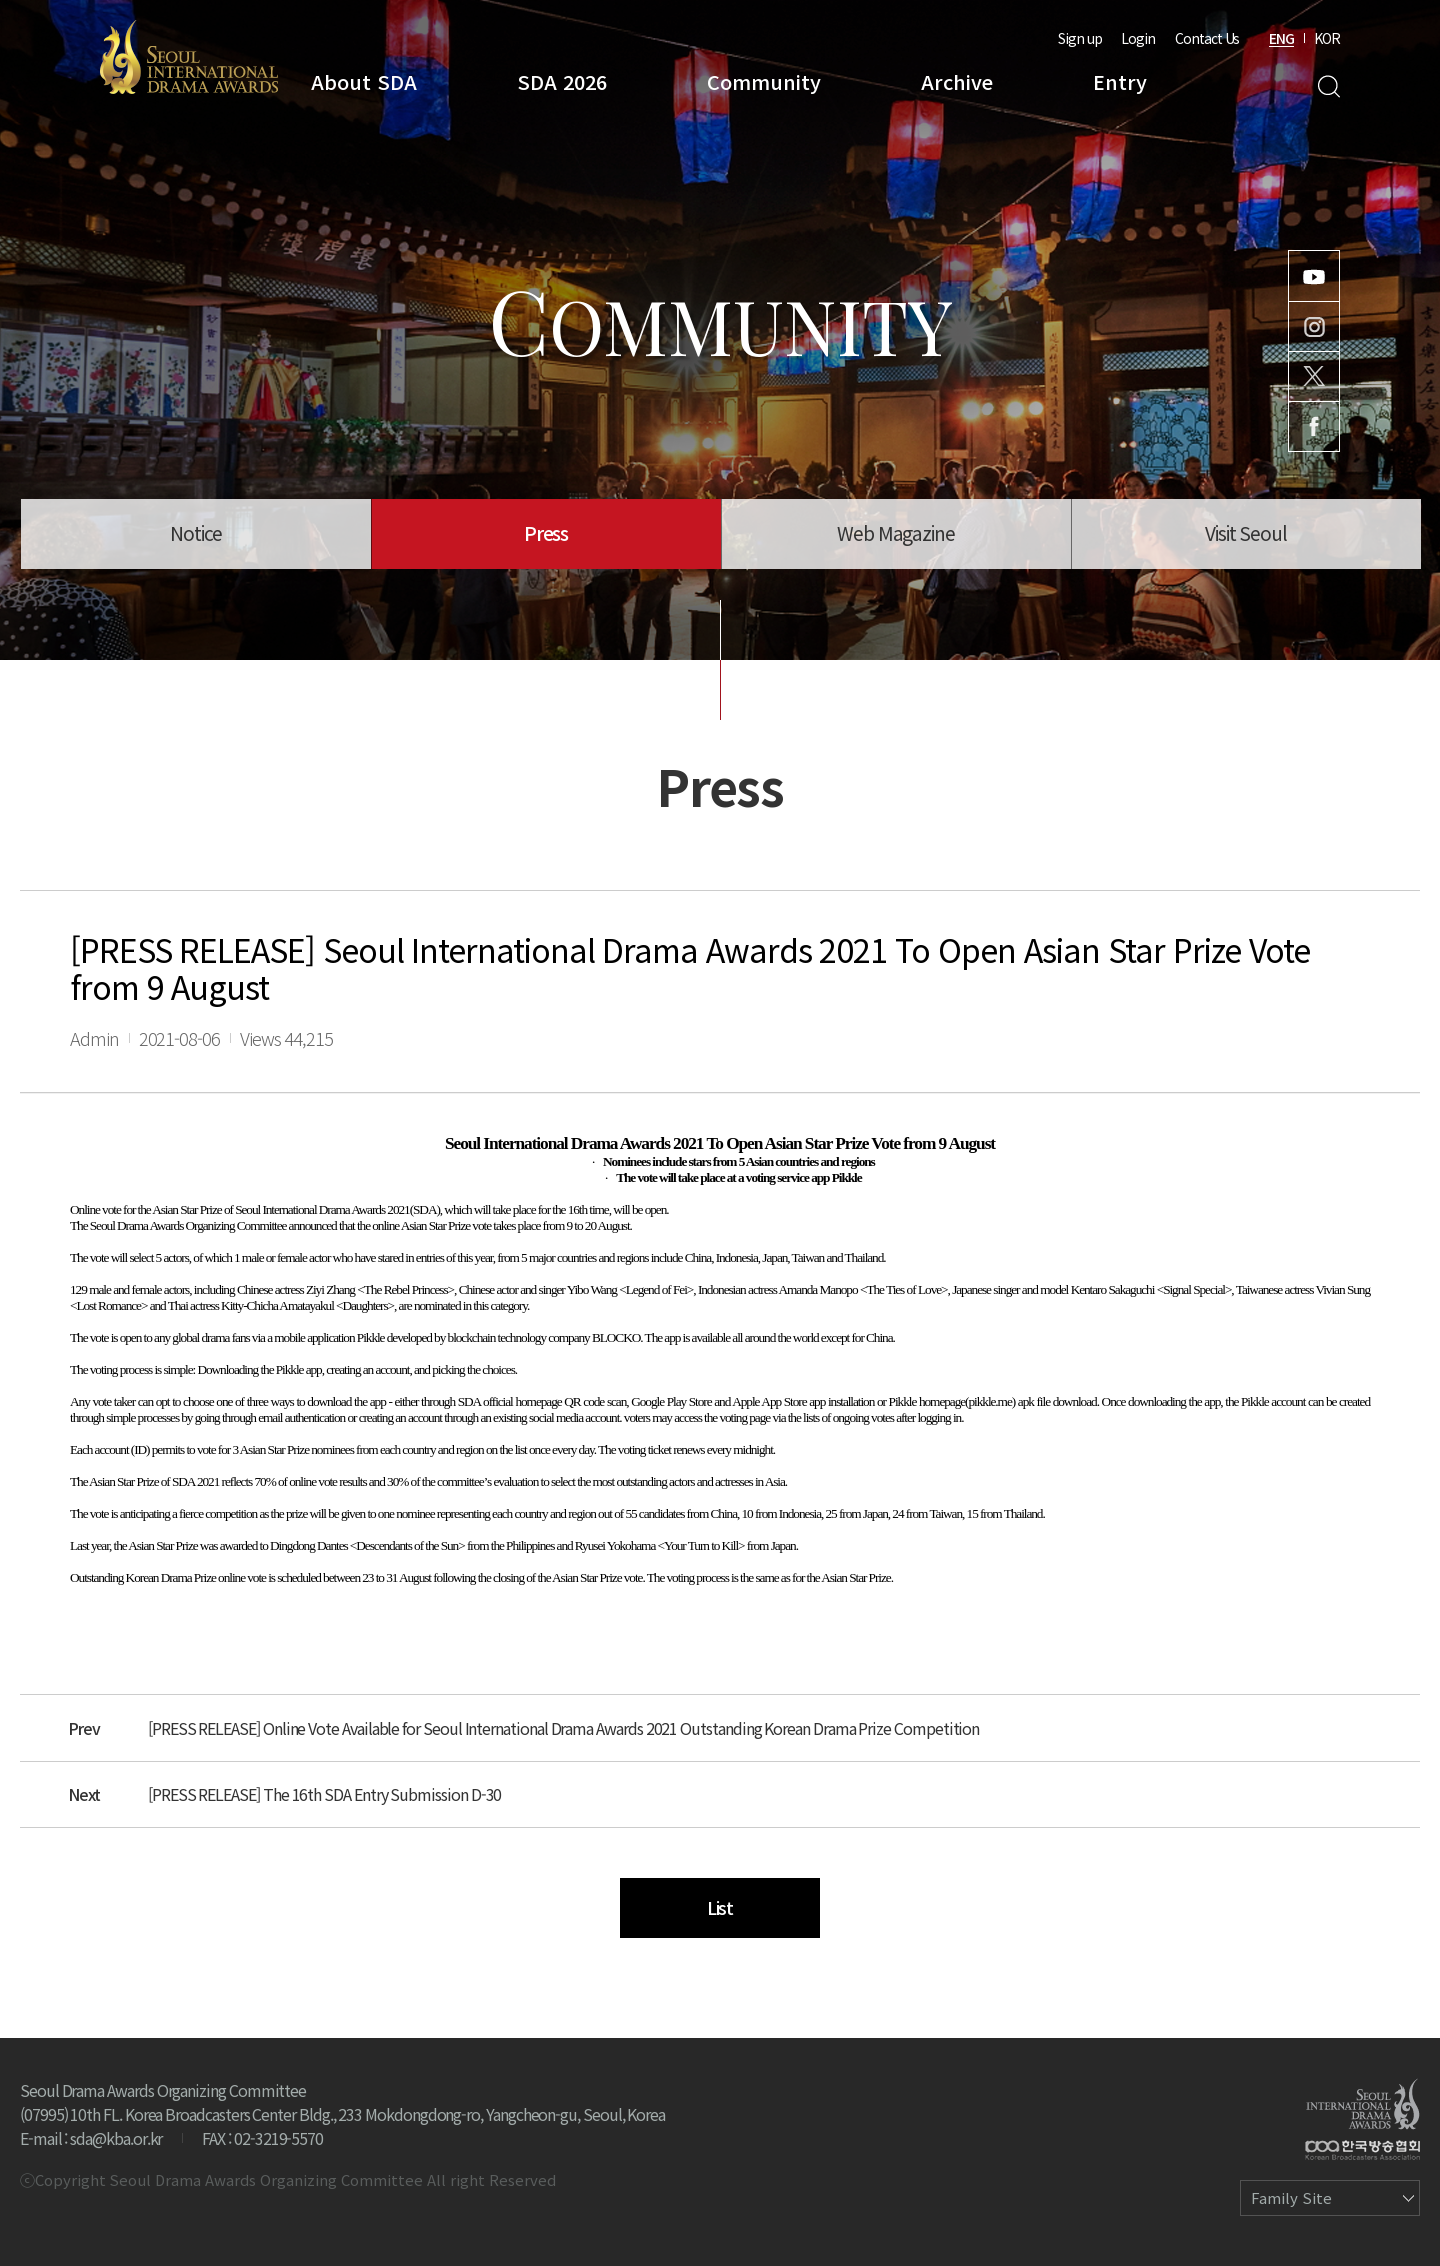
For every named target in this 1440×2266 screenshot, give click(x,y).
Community (764, 81)
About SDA (364, 81)
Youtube (1314, 276)
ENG (1281, 38)
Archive (957, 81)
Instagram (1314, 326)
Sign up (1080, 38)
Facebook (1314, 426)
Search (1328, 86)
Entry (1120, 81)
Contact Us (1207, 38)
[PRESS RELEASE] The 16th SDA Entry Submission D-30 (324, 1794)
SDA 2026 (562, 81)
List (720, 1907)
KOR (1327, 38)
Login (1138, 38)
